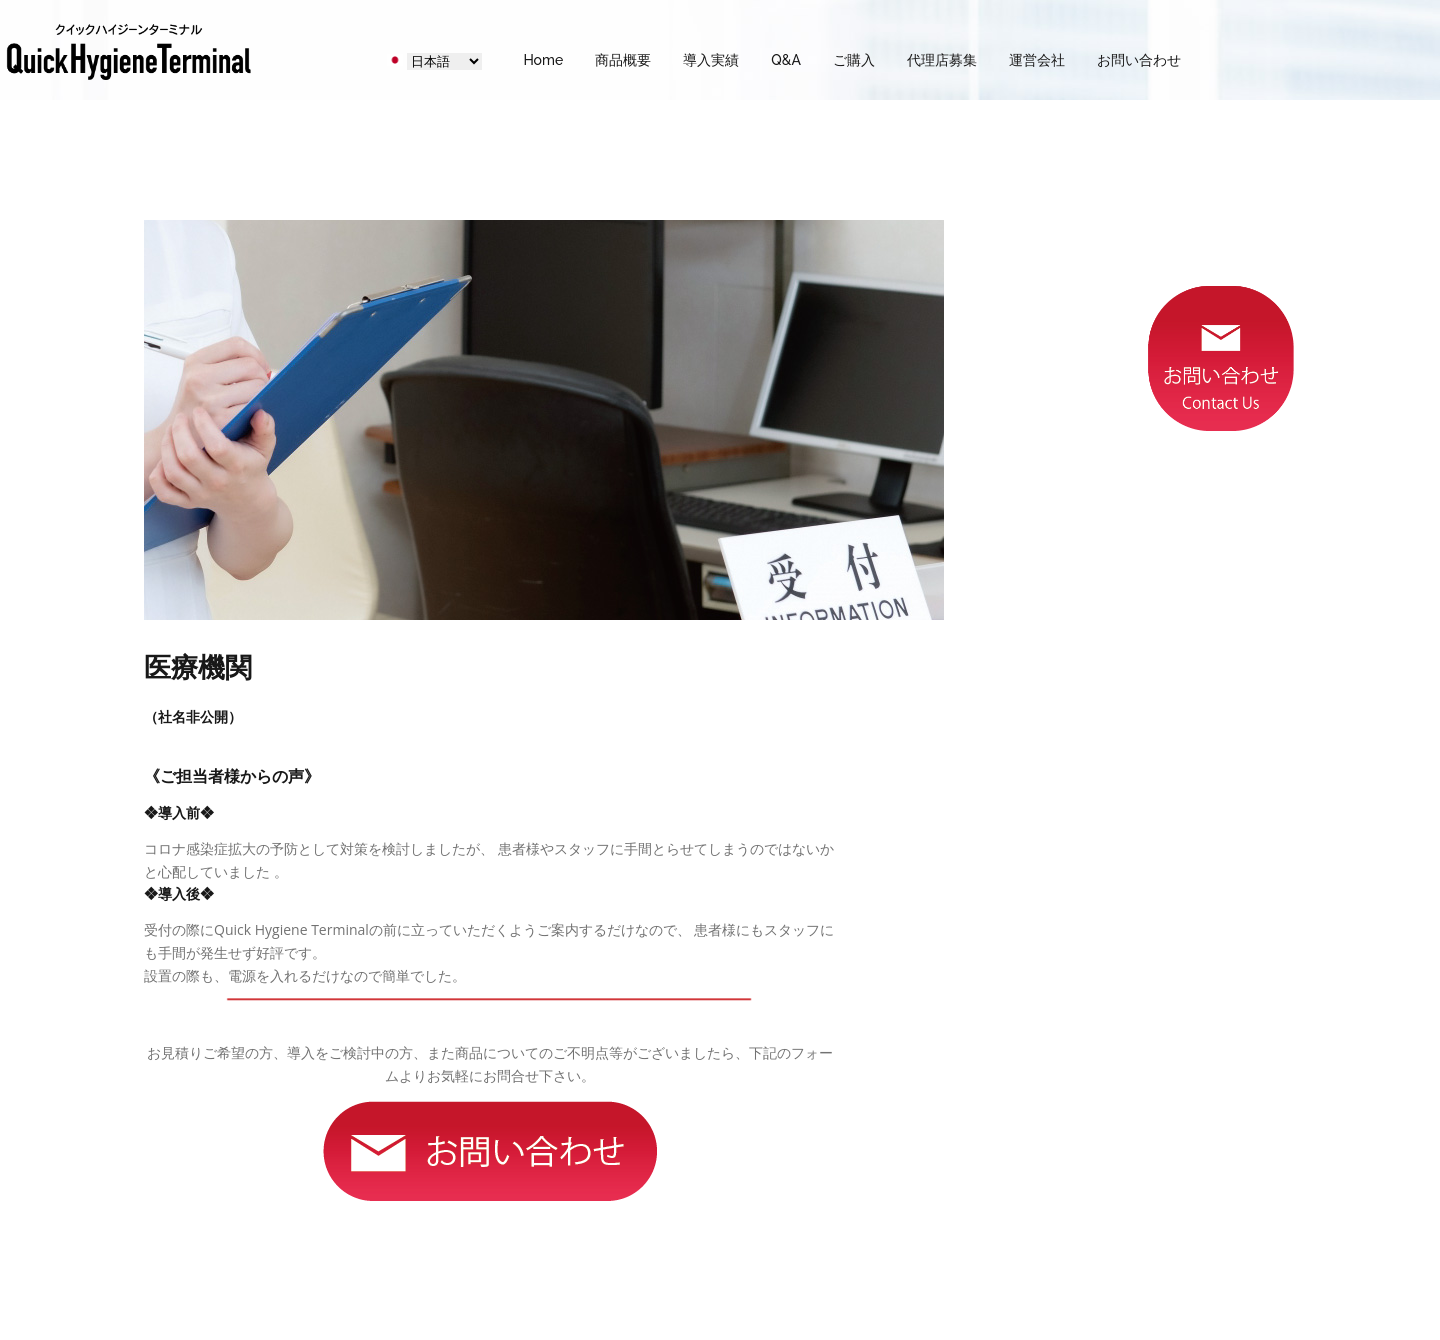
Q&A (786, 60)
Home (543, 60)
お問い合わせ (1139, 60)
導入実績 (711, 60)
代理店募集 (942, 60)
